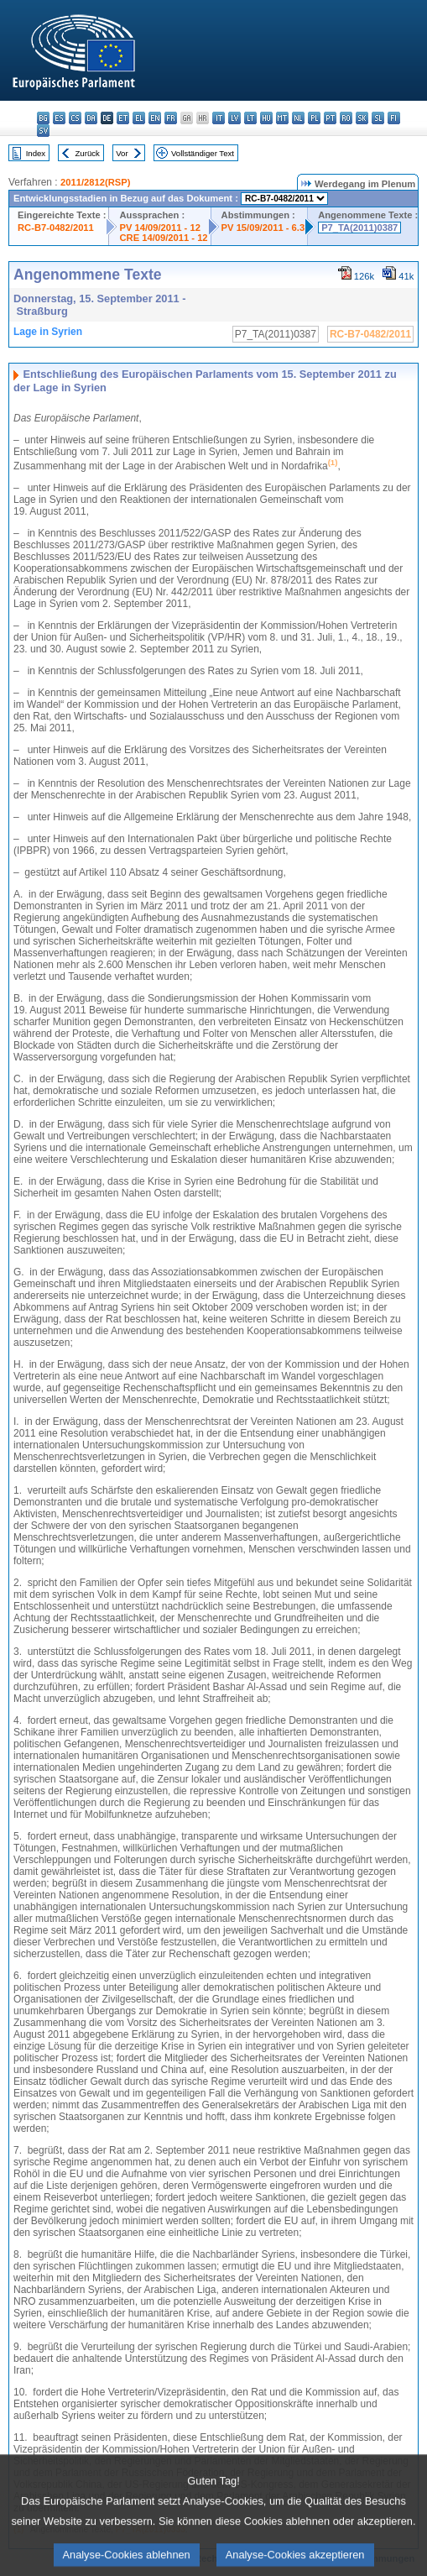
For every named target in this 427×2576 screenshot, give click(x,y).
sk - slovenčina (362, 118)
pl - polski (314, 118)
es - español (59, 118)
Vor (122, 153)
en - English (154, 118)
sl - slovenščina (378, 118)
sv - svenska (43, 130)
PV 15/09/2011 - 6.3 (263, 228)
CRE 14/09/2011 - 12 (163, 238)
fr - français (170, 118)
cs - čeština (75, 118)
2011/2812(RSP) (95, 182)
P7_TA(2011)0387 (359, 228)
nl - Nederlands (298, 118)
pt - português (330, 118)
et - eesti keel (123, 118)
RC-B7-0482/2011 (56, 228)
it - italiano (218, 118)
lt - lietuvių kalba (250, 118)
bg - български (43, 118)
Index (35, 153)
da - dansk (91, 118)
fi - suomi (394, 118)
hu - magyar (266, 118)
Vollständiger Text (202, 153)
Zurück (88, 153)
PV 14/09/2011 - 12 (159, 228)
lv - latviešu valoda (234, 118)
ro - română (346, 118)
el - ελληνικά (139, 118)
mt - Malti (282, 118)
